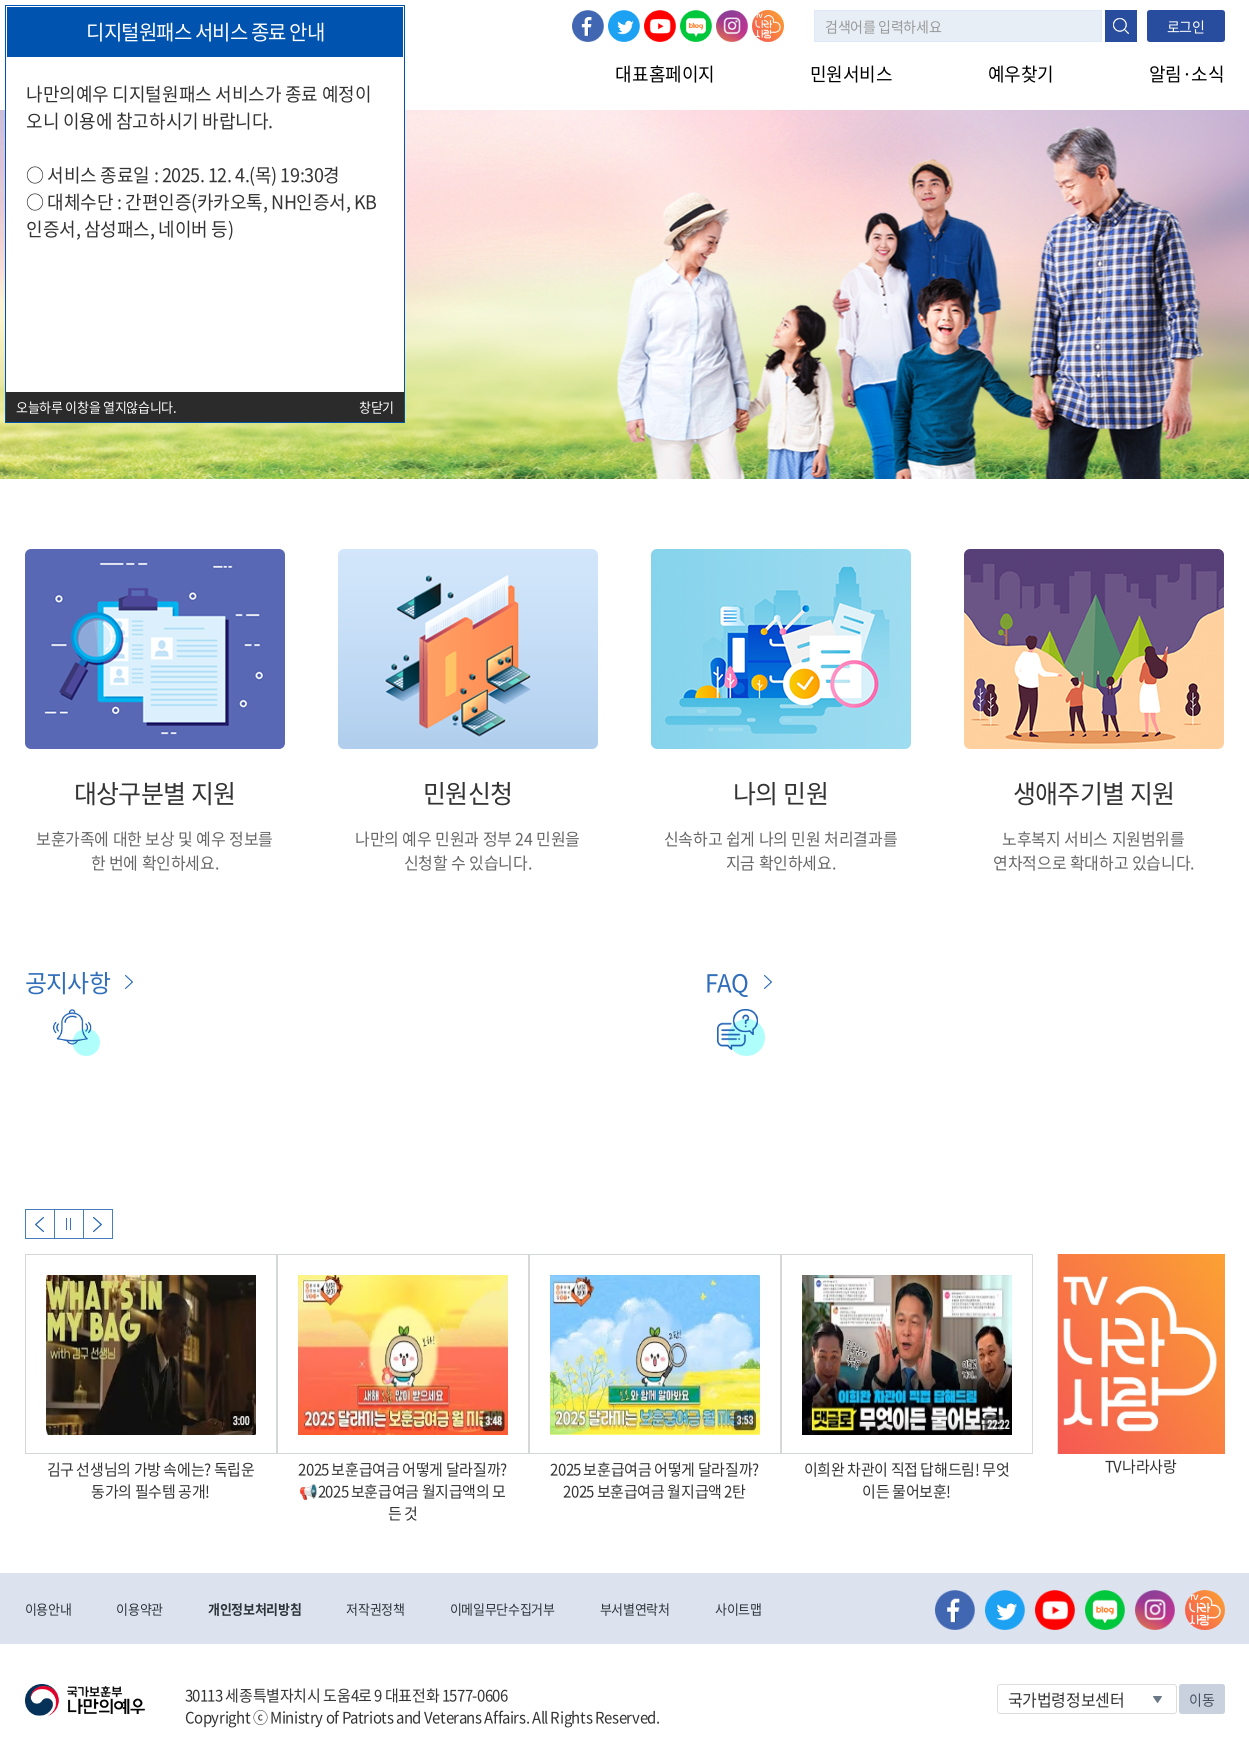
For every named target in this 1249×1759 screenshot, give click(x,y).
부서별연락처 (635, 1608)
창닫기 (376, 406)
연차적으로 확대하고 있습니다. (1093, 862)
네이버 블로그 (696, 26)
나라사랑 (768, 26)
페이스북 (588, 26)
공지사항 (68, 982)
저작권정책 (375, 1608)
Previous (40, 1224)
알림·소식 (1187, 73)
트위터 (624, 26)
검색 (1121, 26)
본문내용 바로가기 (0, 0)
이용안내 (48, 1608)
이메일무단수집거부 (502, 1608)
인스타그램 (732, 26)
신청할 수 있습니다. (468, 862)
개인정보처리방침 (254, 1608)
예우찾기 (1021, 73)
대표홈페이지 (664, 73)
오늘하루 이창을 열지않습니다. (96, 406)
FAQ (727, 982)
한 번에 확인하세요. (155, 862)
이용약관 (139, 1608)
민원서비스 (851, 73)
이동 (1201, 1699)
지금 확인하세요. (780, 862)
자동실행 (69, 1224)
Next (98, 1224)
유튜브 (660, 26)
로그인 (1186, 26)
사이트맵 (738, 1608)
